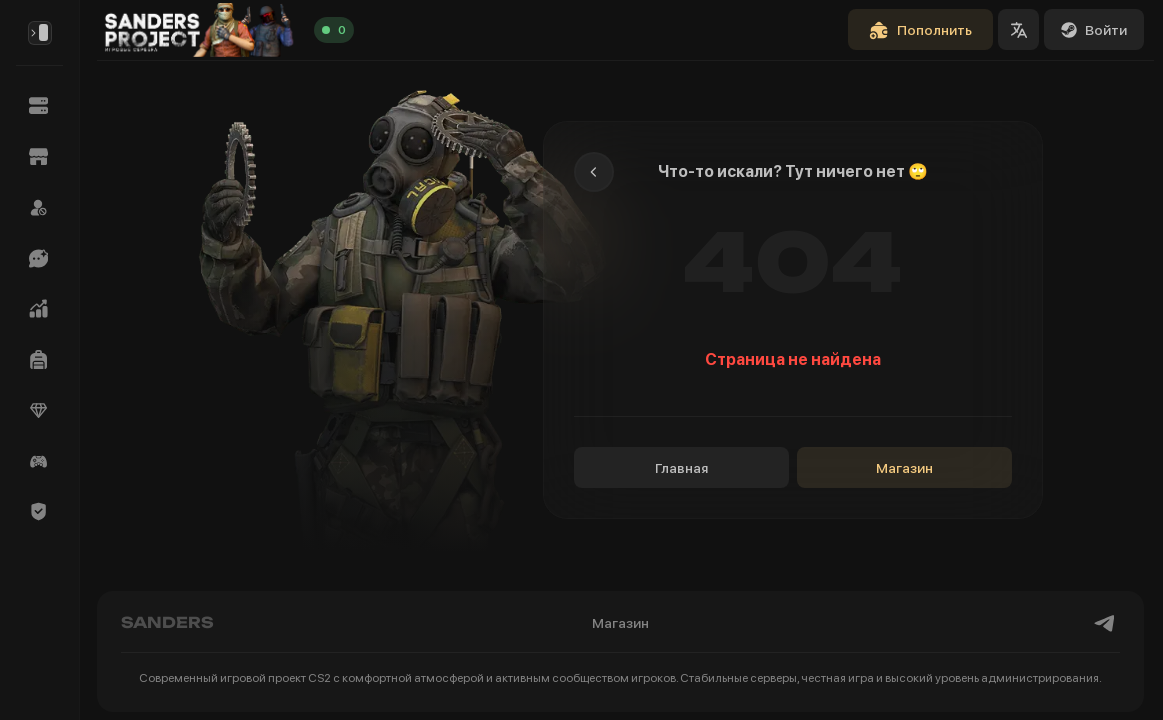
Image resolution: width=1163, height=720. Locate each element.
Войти (1094, 30)
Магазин (904, 468)
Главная (681, 468)
